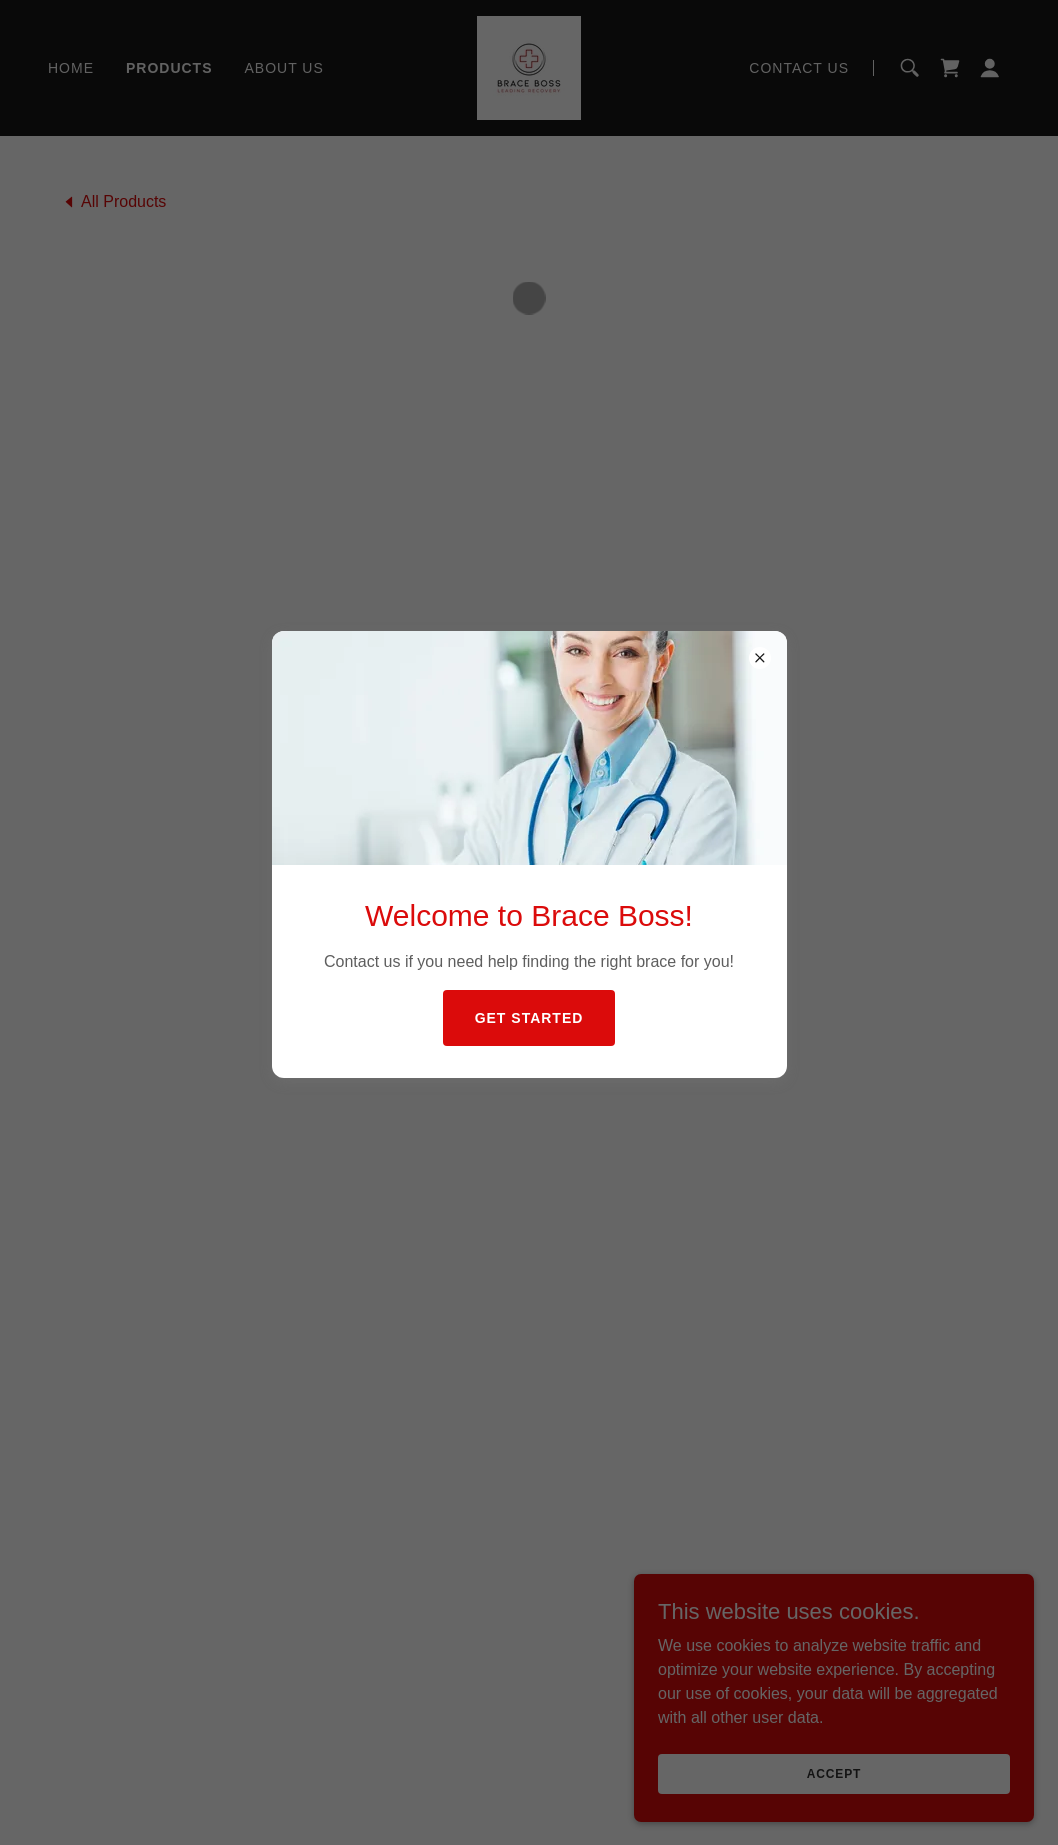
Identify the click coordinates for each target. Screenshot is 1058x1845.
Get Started (529, 1018)
